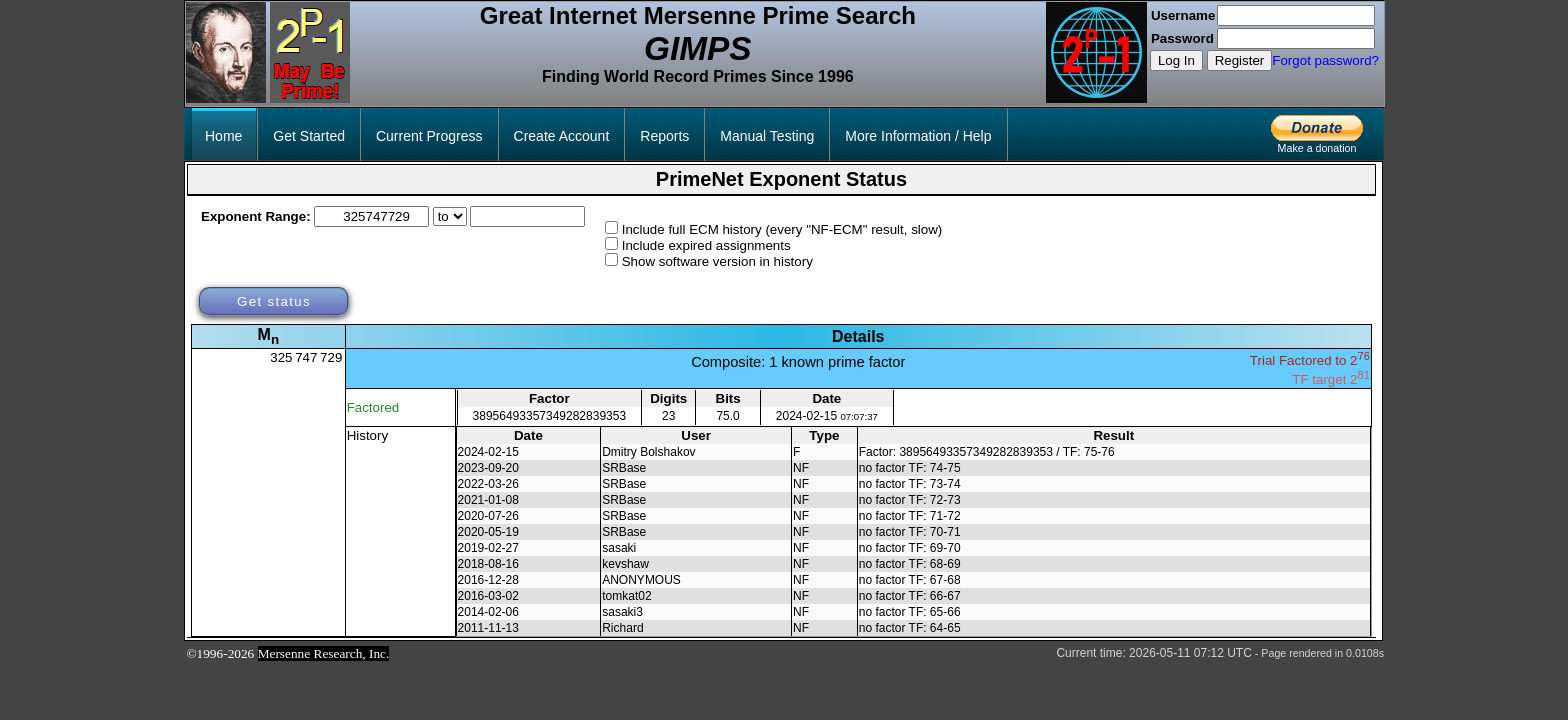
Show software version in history (717, 261)
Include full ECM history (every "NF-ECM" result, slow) (782, 229)
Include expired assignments (706, 245)
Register (1240, 60)
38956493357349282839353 (550, 416)
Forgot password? (1325, 60)
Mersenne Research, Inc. (324, 653)
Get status (274, 301)
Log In (1176, 60)
